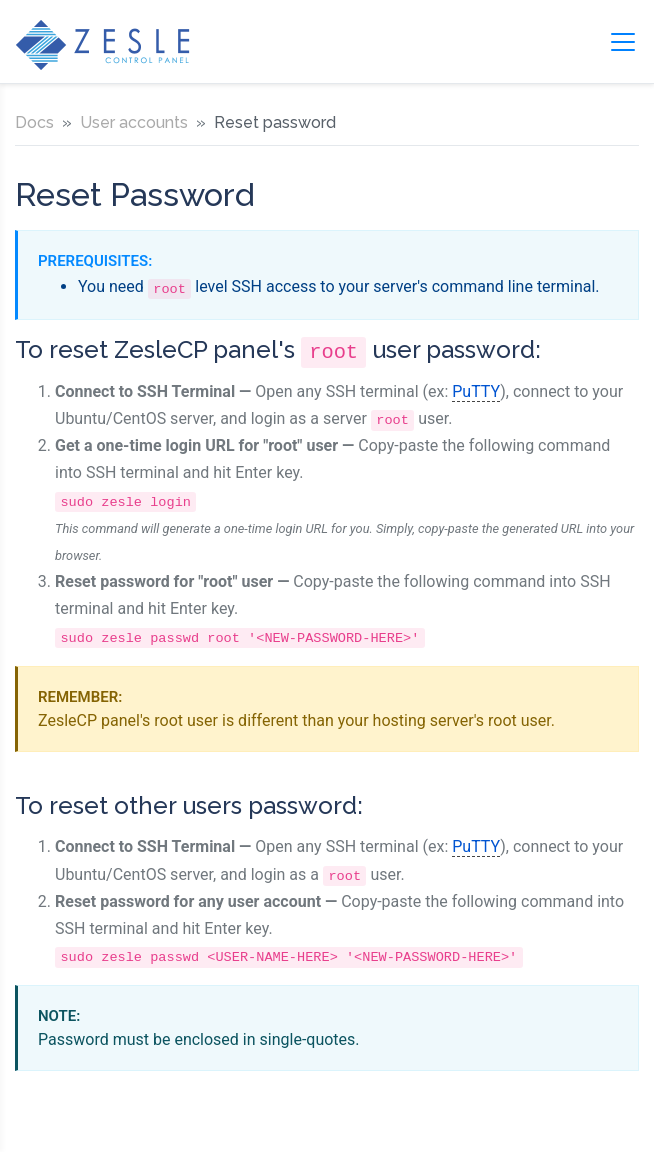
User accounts (134, 122)
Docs (34, 122)
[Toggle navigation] (623, 42)
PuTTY (476, 391)
